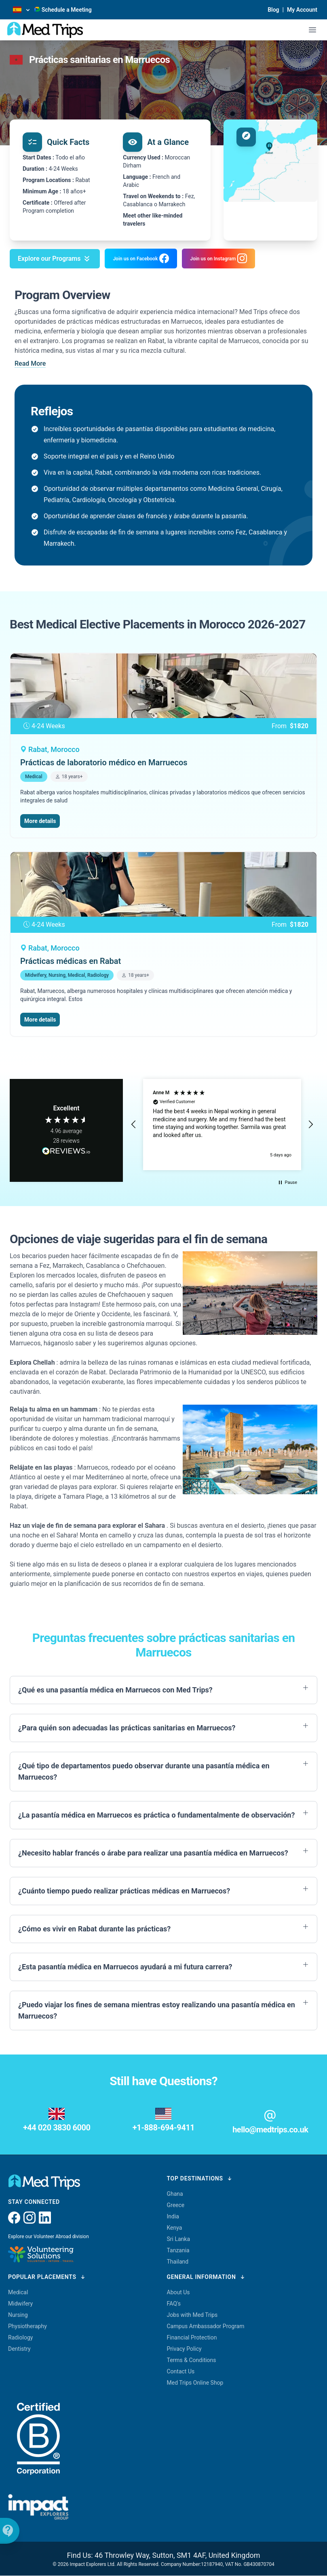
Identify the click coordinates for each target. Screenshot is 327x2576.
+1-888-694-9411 (163, 2127)
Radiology (20, 2337)
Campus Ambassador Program (206, 2326)
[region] (222, 1124)
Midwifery (20, 2303)
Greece (176, 2205)
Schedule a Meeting (62, 9)
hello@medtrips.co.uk (270, 2129)
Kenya (174, 2227)
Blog (273, 9)
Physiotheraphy (27, 2326)
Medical (18, 2292)
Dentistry (19, 2349)
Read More (30, 363)
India (173, 2216)
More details (40, 821)
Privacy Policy (184, 2349)
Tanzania (178, 2250)
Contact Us (181, 2371)
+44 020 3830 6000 (56, 2127)
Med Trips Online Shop (195, 2382)
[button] (133, 1124)
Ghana (175, 2194)
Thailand (178, 2261)
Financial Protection (192, 2337)
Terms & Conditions (191, 2360)
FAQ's (174, 2303)
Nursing (18, 2315)
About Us (178, 2292)
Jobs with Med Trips (192, 2315)
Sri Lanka (178, 2239)
